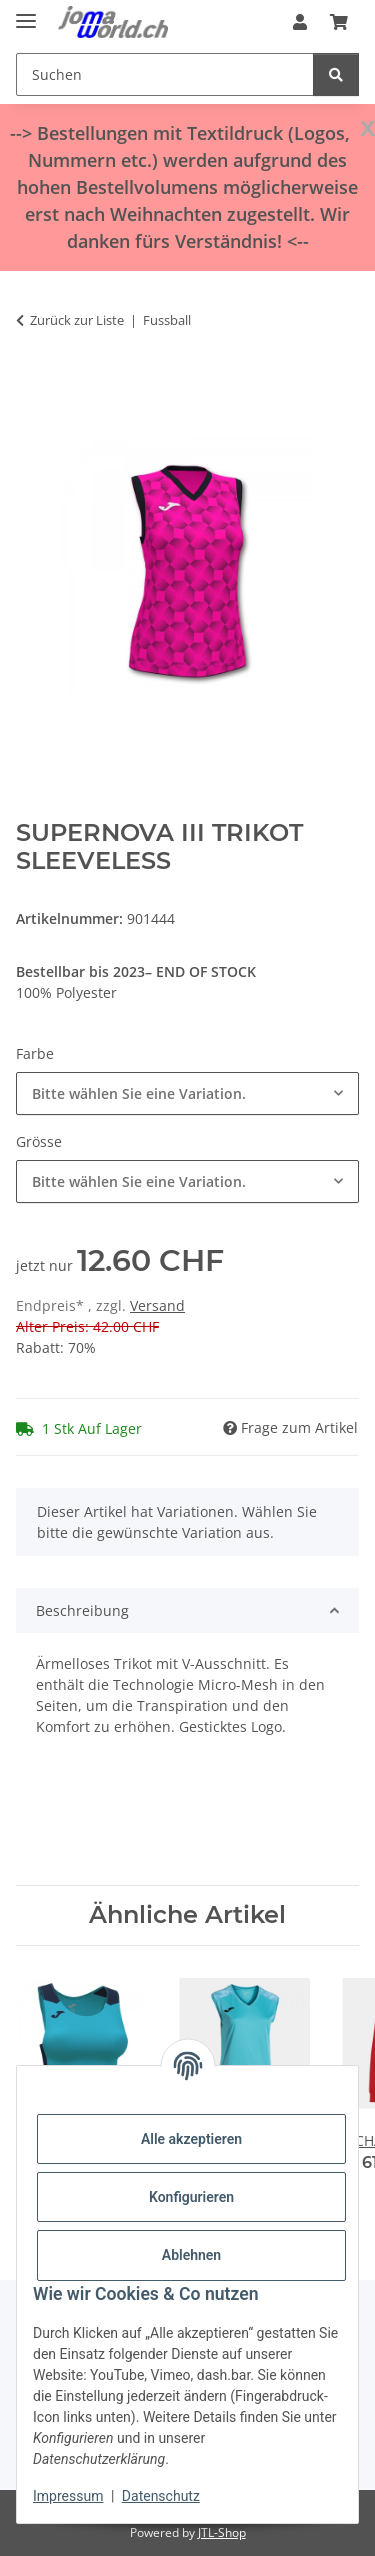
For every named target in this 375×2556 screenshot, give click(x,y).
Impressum (68, 2496)
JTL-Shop (222, 2532)
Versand (157, 1305)
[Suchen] (165, 74)
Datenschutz (161, 2496)
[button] (300, 22)
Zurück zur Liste (77, 320)
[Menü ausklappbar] (26, 12)
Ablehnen (191, 2255)
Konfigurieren (191, 2197)
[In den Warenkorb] (32, 383)
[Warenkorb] (339, 22)
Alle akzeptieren (191, 2139)
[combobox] (187, 1093)
